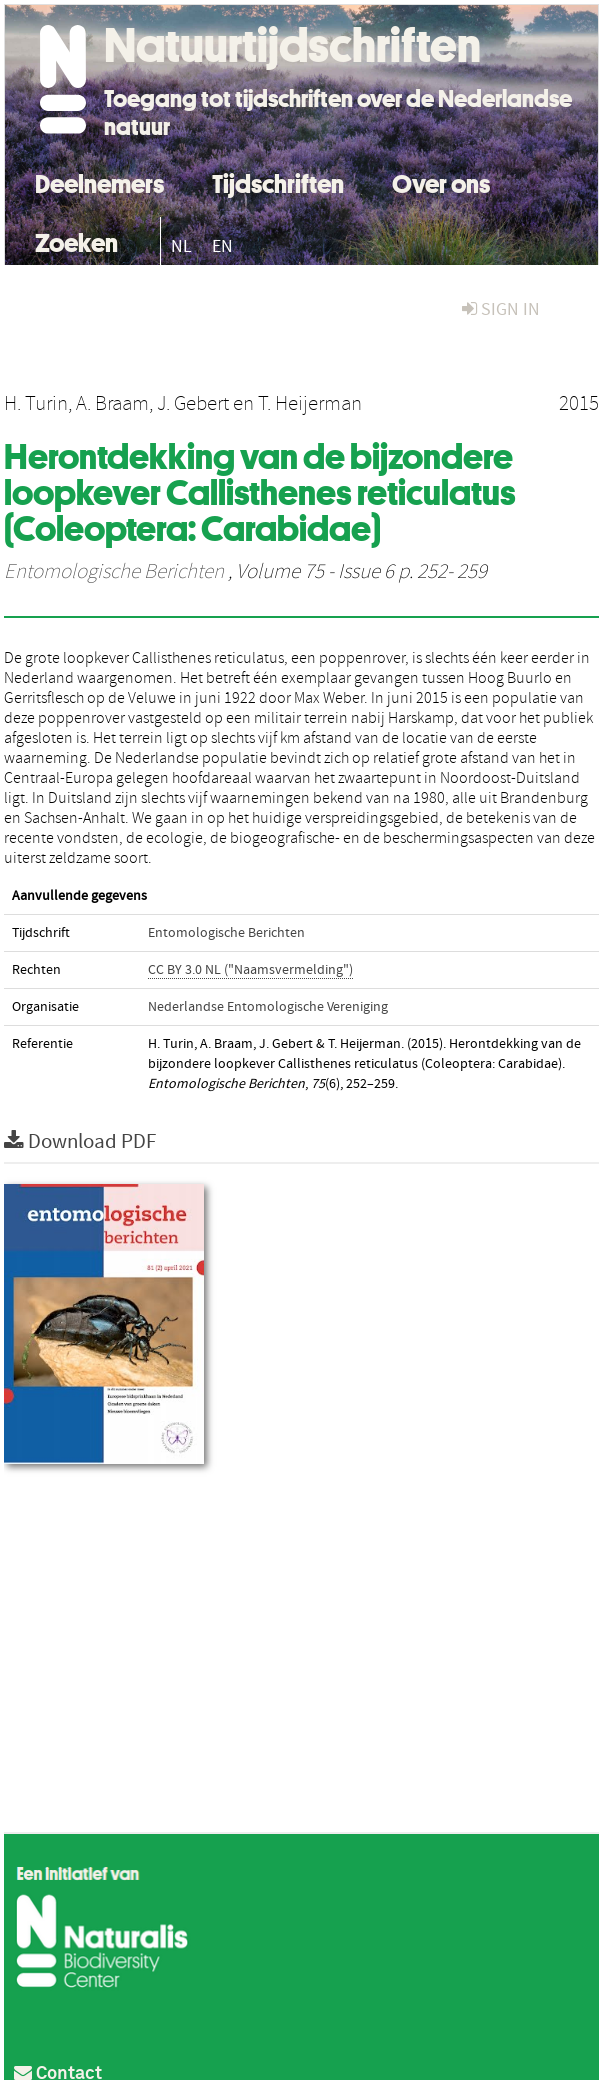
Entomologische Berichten (114, 572)
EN (222, 246)
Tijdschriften (278, 181)
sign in (501, 309)
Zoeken (76, 240)
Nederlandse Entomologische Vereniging (268, 1007)
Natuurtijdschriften (292, 45)
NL (181, 246)
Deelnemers (99, 181)
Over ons (441, 181)
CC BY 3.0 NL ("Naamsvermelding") (250, 970)
